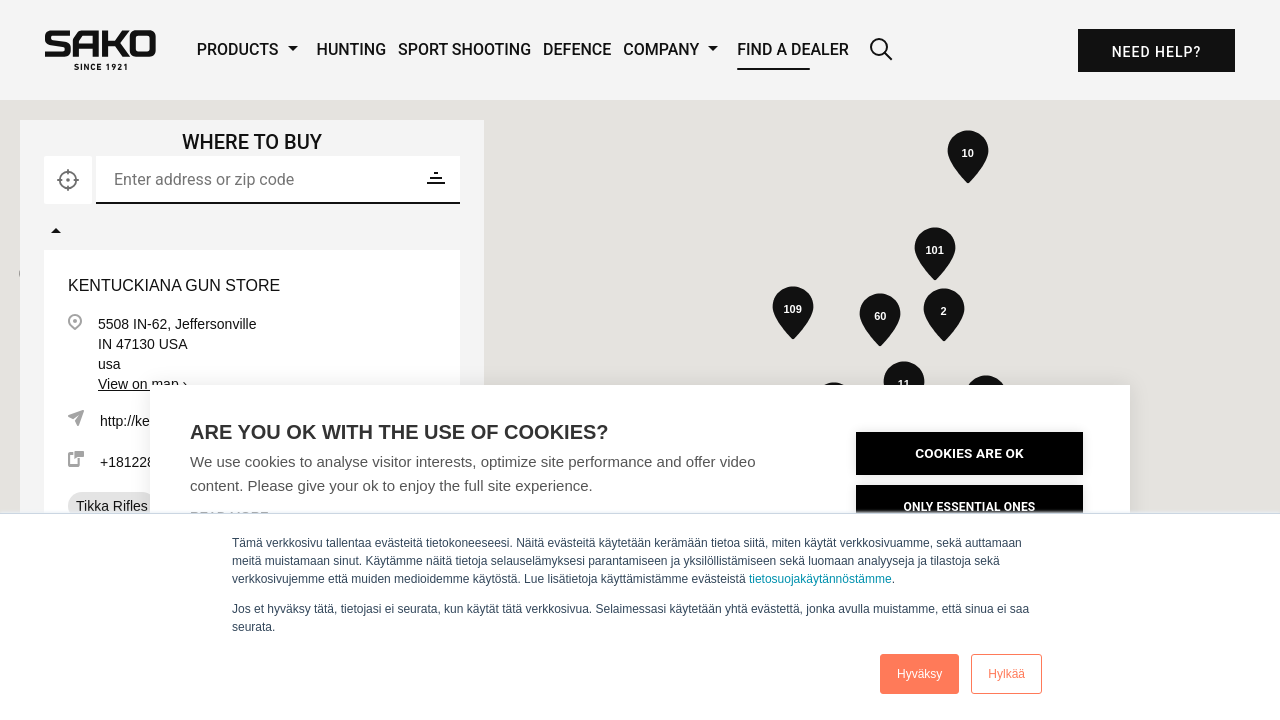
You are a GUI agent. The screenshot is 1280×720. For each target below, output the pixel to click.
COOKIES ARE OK (969, 453)
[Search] (881, 50)
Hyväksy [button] (919, 674)
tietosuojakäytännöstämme (820, 579)
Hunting (351, 49)
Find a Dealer (793, 49)
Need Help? (1157, 52)
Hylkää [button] (1006, 674)
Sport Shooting (464, 49)
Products (251, 49)
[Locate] (68, 180)
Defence (577, 49)
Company (674, 49)
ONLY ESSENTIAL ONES (970, 507)
